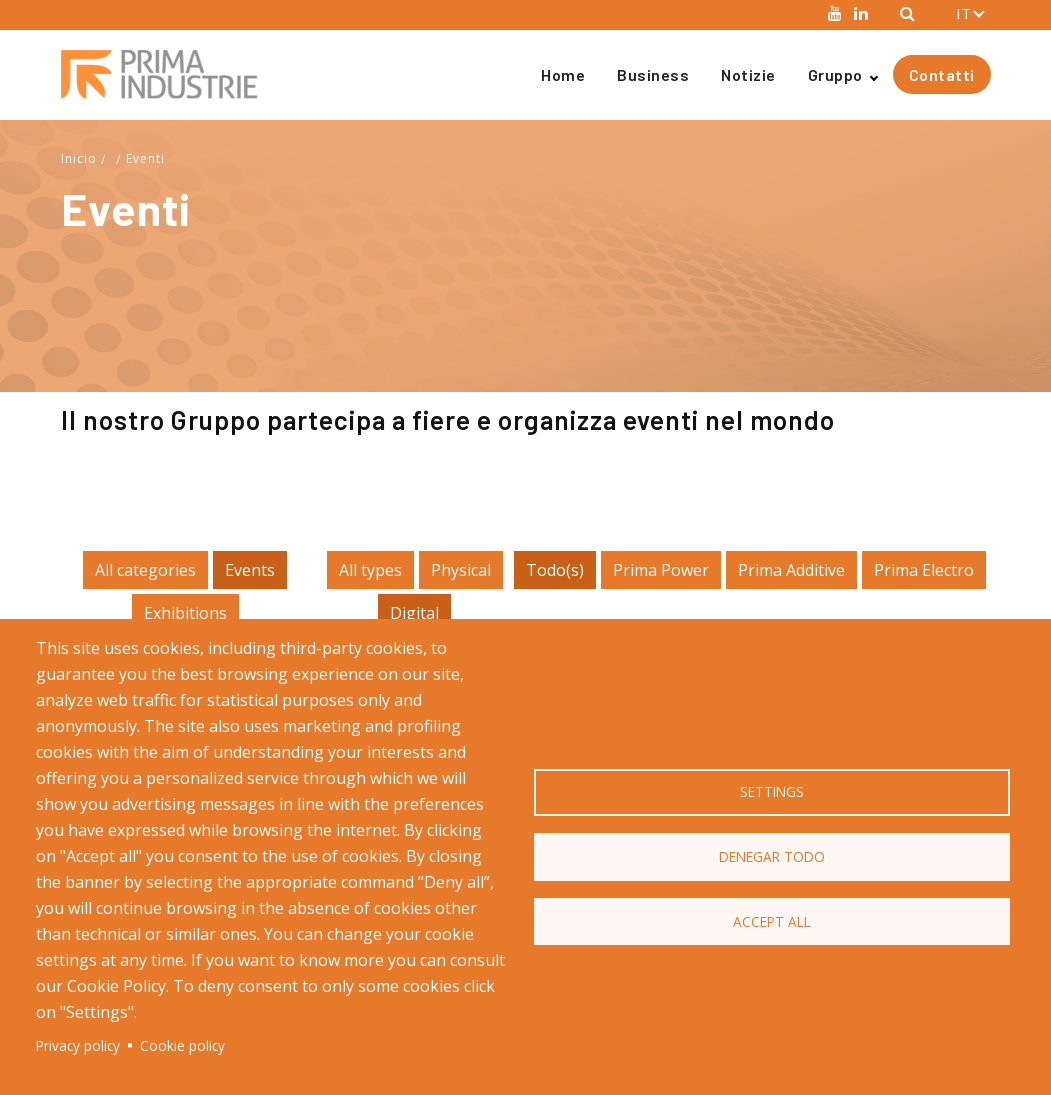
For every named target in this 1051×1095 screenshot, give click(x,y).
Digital (414, 613)
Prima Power (661, 570)
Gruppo (835, 74)
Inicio (79, 158)
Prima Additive (791, 570)
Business (653, 74)
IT (963, 13)
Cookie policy (182, 1045)
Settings (772, 791)
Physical (461, 570)
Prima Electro (924, 570)
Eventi (145, 158)
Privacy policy (78, 1045)
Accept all (772, 921)
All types (370, 570)
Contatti (942, 74)
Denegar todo (772, 856)
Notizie (748, 74)
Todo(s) (555, 570)
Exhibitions (185, 613)
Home (563, 74)
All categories (145, 570)
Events (250, 570)
